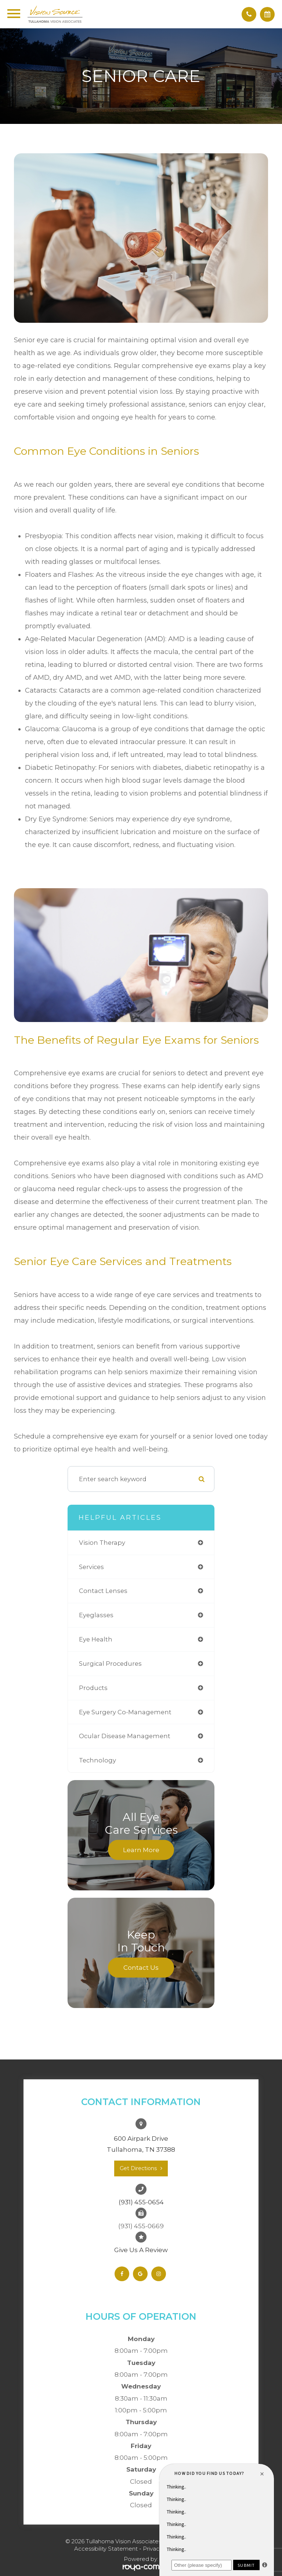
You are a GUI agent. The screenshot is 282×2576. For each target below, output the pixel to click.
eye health (95, 1639)
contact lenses (103, 1590)
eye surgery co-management (125, 1712)
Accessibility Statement (106, 2548)
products (93, 1687)
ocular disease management (124, 1736)
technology (97, 1760)
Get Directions (138, 2168)
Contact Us (141, 1967)
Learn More (141, 1849)
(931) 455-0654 (141, 2202)
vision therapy (102, 1542)
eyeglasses (96, 1615)
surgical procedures (110, 1663)
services (91, 1567)
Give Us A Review (141, 2250)
